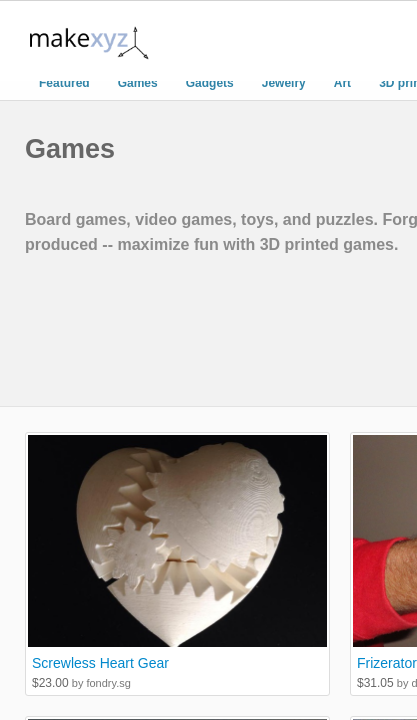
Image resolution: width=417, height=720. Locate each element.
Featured (64, 83)
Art (342, 83)
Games (138, 83)
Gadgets (210, 83)
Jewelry (284, 83)
